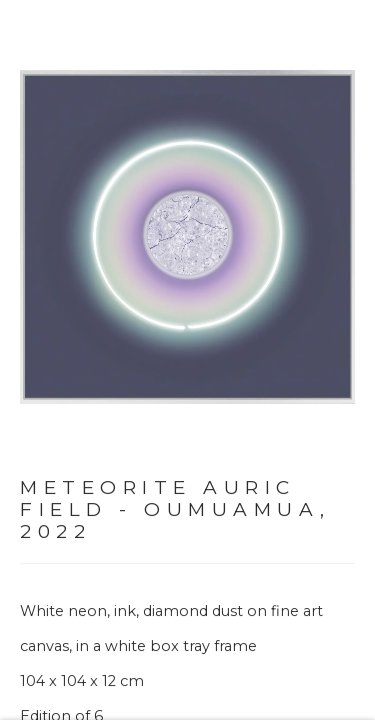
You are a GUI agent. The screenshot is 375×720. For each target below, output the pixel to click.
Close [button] (345, 45)
